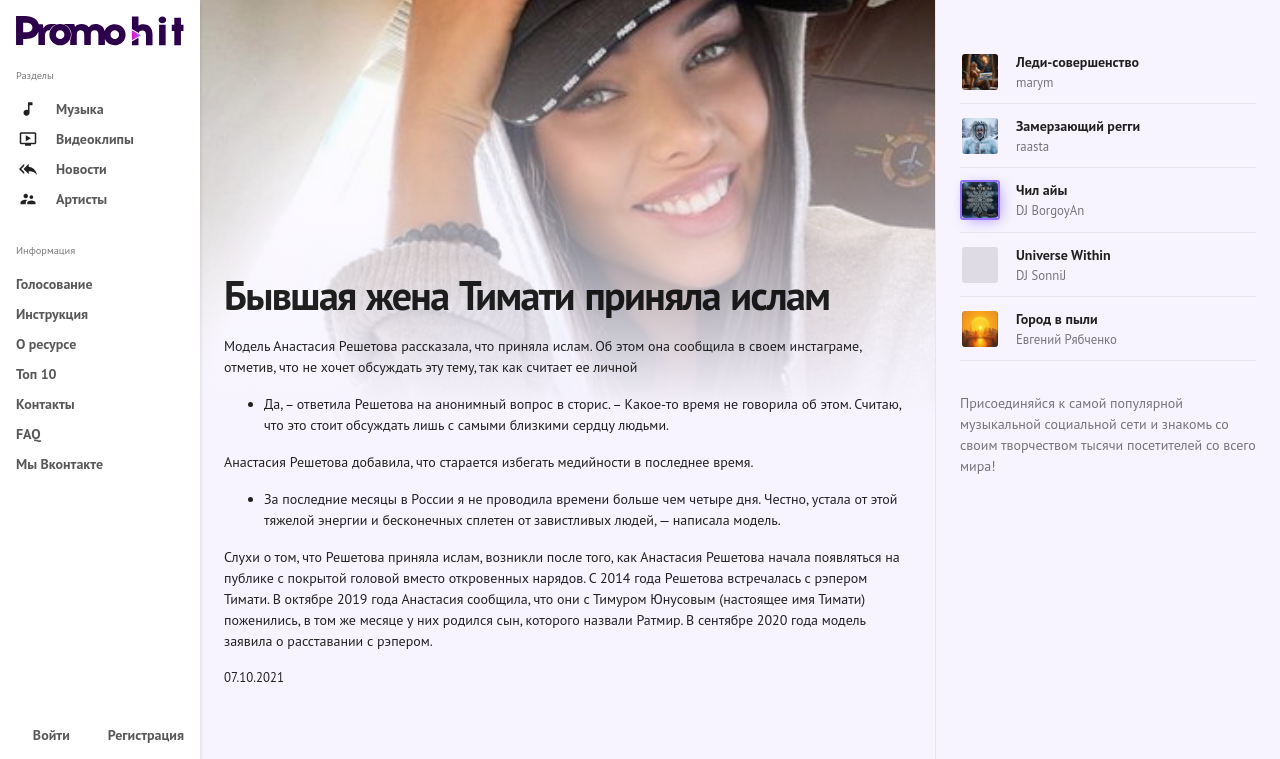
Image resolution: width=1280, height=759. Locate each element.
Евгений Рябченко (1066, 339)
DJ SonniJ (1041, 275)
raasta (1032, 146)
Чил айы (1041, 190)
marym (1034, 82)
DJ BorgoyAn (1050, 210)
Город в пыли (1057, 319)
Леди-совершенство (1077, 62)
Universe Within (1063, 255)
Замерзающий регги (1078, 126)
